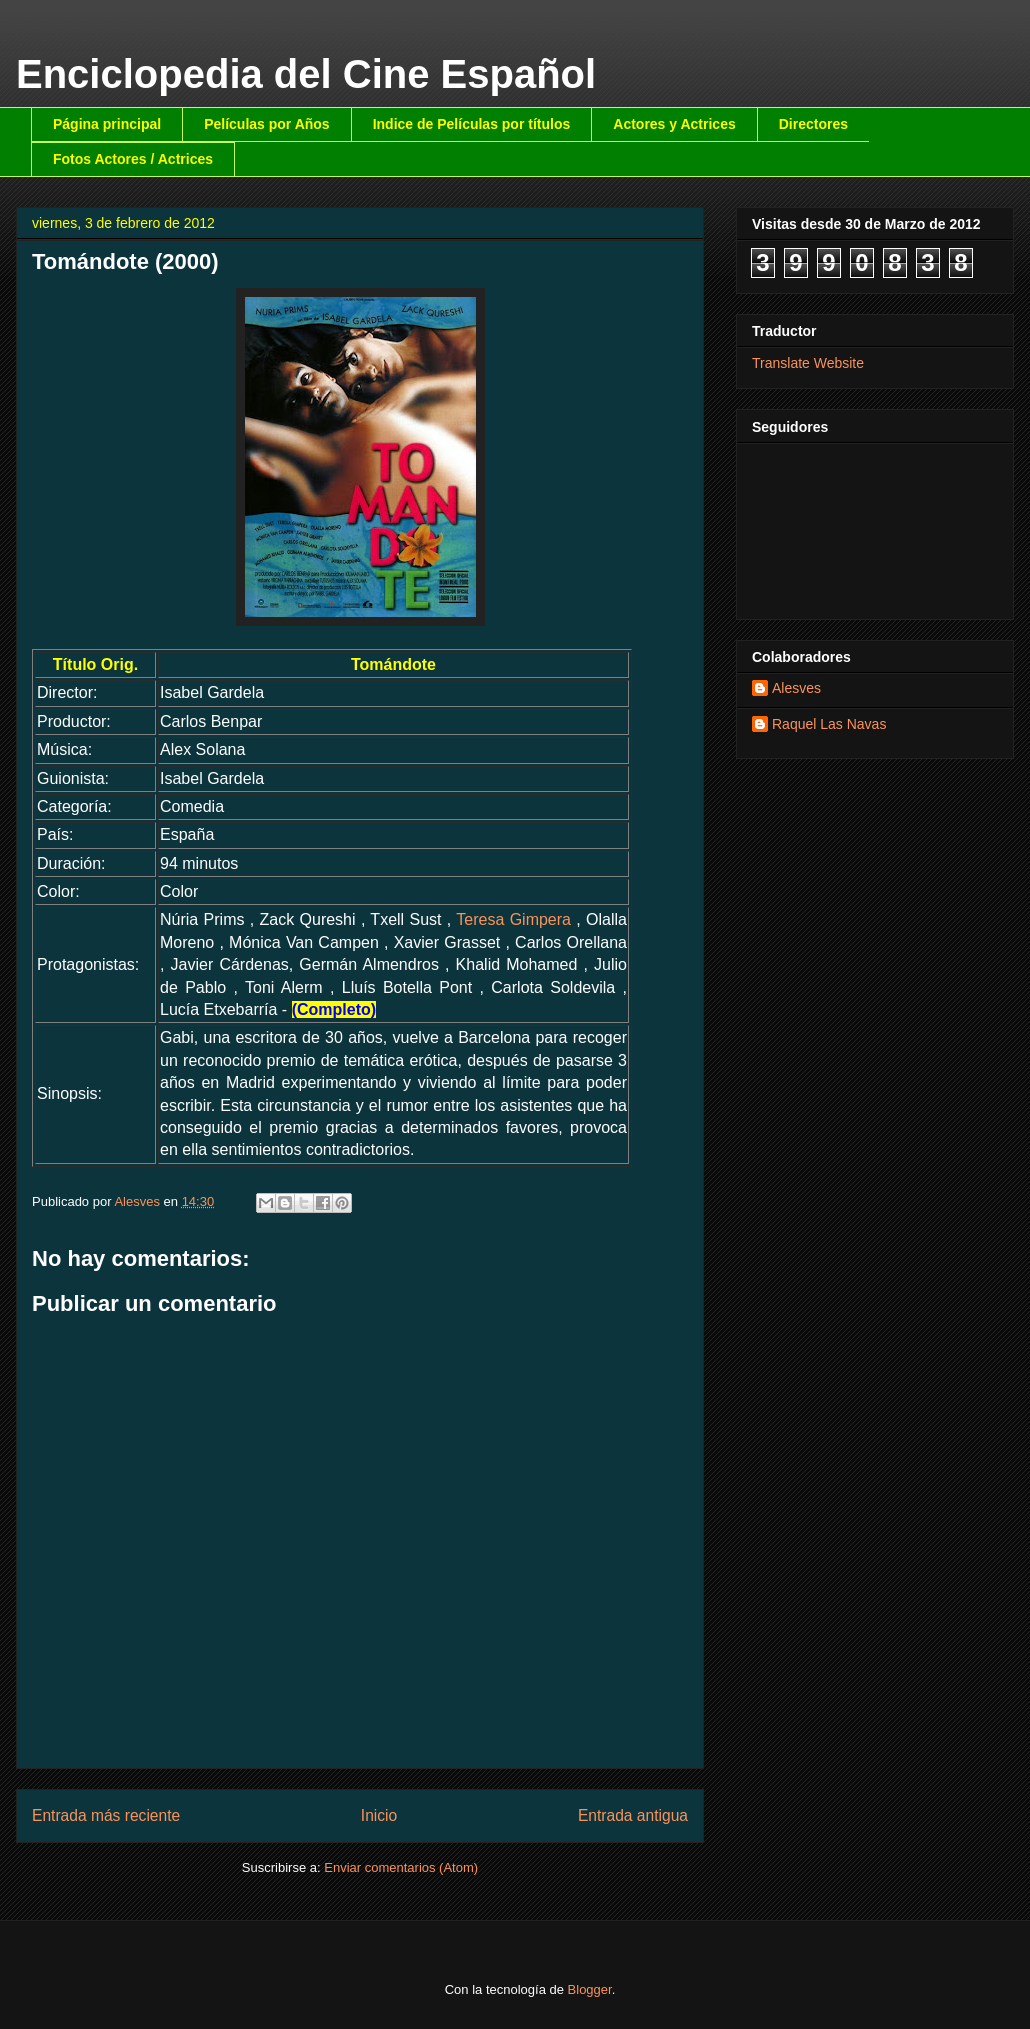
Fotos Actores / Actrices (133, 159)
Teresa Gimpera (513, 919)
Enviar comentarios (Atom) (401, 1867)
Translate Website (808, 363)
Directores (813, 124)
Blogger (590, 1989)
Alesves (796, 688)
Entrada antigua (633, 1815)
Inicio (379, 1815)
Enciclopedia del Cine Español (306, 74)
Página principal (107, 124)
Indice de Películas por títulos (472, 124)
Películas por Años (267, 124)
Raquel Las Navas (829, 724)
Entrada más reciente (106, 1815)
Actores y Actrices (674, 124)
